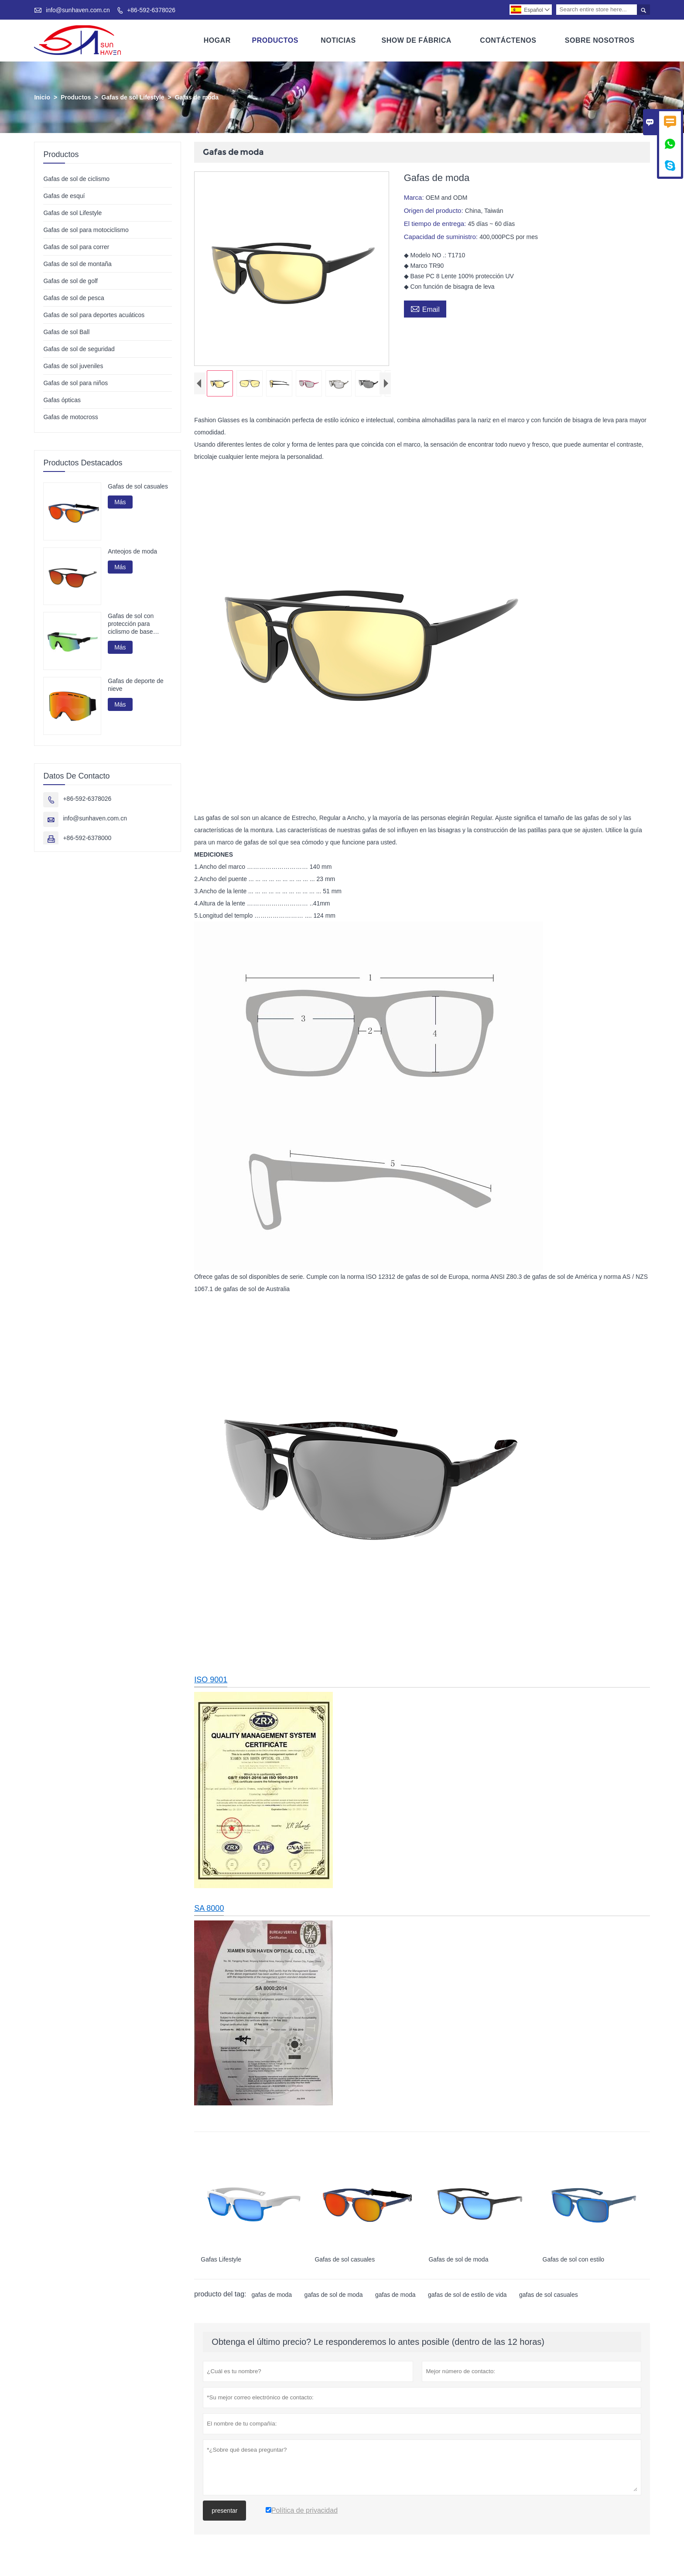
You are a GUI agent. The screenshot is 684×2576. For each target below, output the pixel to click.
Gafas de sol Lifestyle (133, 97)
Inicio (42, 97)
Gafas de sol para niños (75, 382)
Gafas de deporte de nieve (136, 684)
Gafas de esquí (64, 195)
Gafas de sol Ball (66, 331)
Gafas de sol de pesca (73, 297)
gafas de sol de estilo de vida (467, 2296)
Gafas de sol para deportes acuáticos (93, 314)
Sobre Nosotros (600, 40)
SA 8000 (209, 1910)
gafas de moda (272, 2296)
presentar (224, 2512)
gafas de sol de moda (333, 2296)
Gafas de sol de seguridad (78, 348)
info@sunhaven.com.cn (78, 10)
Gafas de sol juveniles (73, 365)
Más (120, 502)
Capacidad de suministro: (441, 236)
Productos (275, 40)
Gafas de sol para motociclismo (85, 229)
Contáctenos (508, 40)
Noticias (338, 40)
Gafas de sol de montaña (77, 263)
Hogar (217, 40)
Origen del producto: (434, 210)
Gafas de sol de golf (70, 280)
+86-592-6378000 (87, 837)
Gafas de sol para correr (76, 246)
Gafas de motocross (70, 416)
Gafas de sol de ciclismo (76, 178)
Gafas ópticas (62, 399)
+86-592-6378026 (151, 10)
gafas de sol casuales (548, 2296)
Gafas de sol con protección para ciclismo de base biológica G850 (131, 624)
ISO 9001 (210, 1682)
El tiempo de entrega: (436, 223)
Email (425, 308)
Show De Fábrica (416, 40)
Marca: (415, 197)
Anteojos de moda (132, 551)
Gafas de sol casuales (138, 486)
